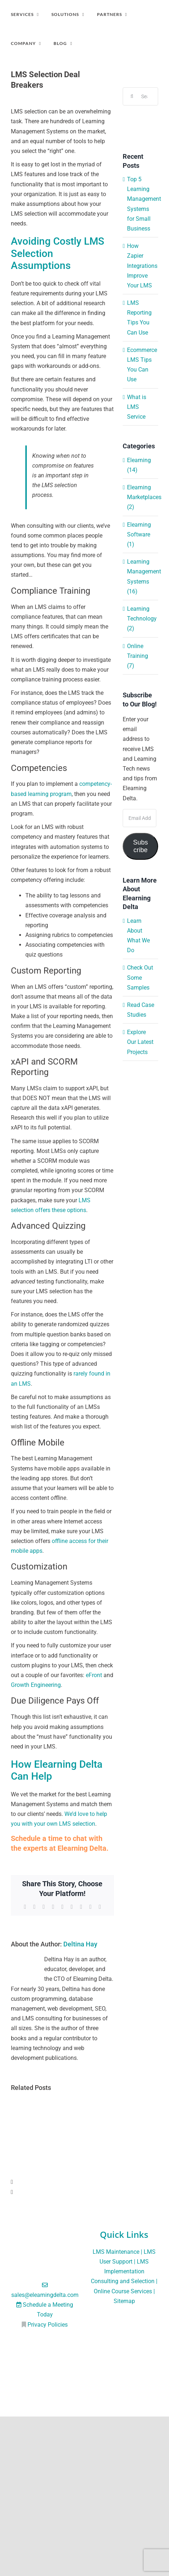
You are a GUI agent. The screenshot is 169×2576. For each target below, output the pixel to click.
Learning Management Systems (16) (141, 576)
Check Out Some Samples (140, 977)
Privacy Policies (48, 2324)
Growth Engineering (36, 1684)
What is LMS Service (136, 407)
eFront (94, 1675)
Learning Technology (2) (141, 618)
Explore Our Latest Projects (140, 1042)
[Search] (132, 96)
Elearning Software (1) (139, 534)
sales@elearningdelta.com (45, 2294)
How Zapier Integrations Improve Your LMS (142, 265)
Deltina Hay (80, 1944)
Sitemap (124, 2301)
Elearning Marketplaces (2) (141, 497)
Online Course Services (123, 2291)
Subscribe (140, 846)
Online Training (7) (137, 656)
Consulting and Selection (123, 2281)
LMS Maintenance (116, 2251)
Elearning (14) (139, 465)
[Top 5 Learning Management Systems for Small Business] (62, 2102)
